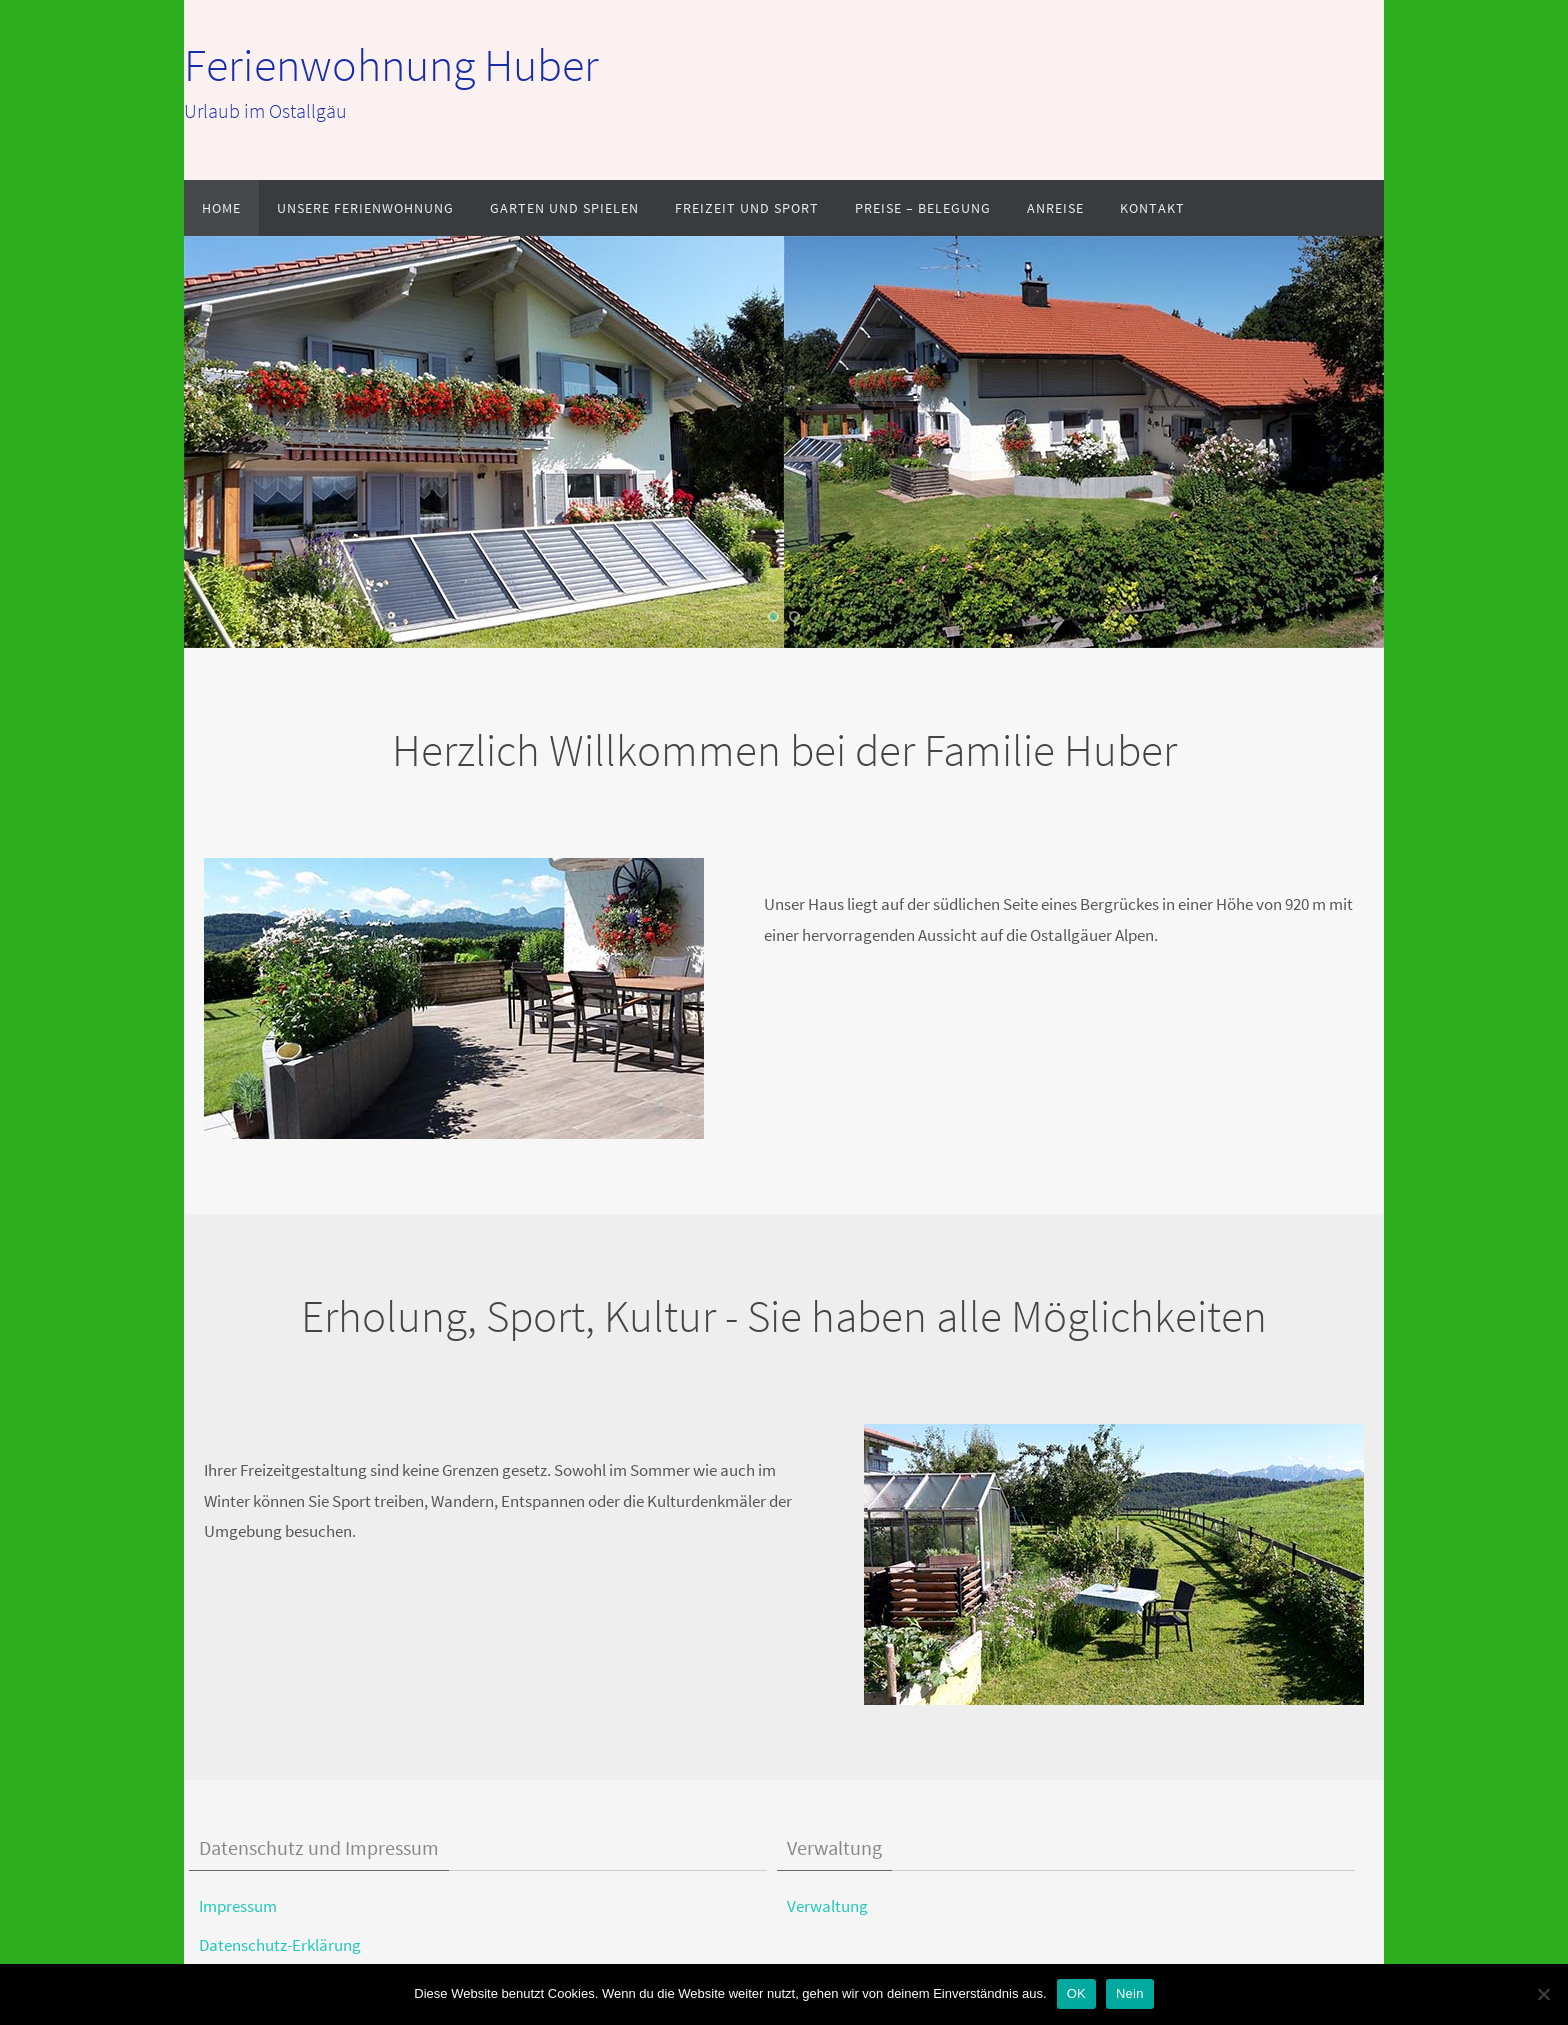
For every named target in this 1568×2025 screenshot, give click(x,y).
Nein (1130, 1993)
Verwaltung (827, 1906)
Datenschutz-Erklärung (280, 1945)
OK (1076, 1993)
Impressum (238, 1906)
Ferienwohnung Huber (391, 65)
